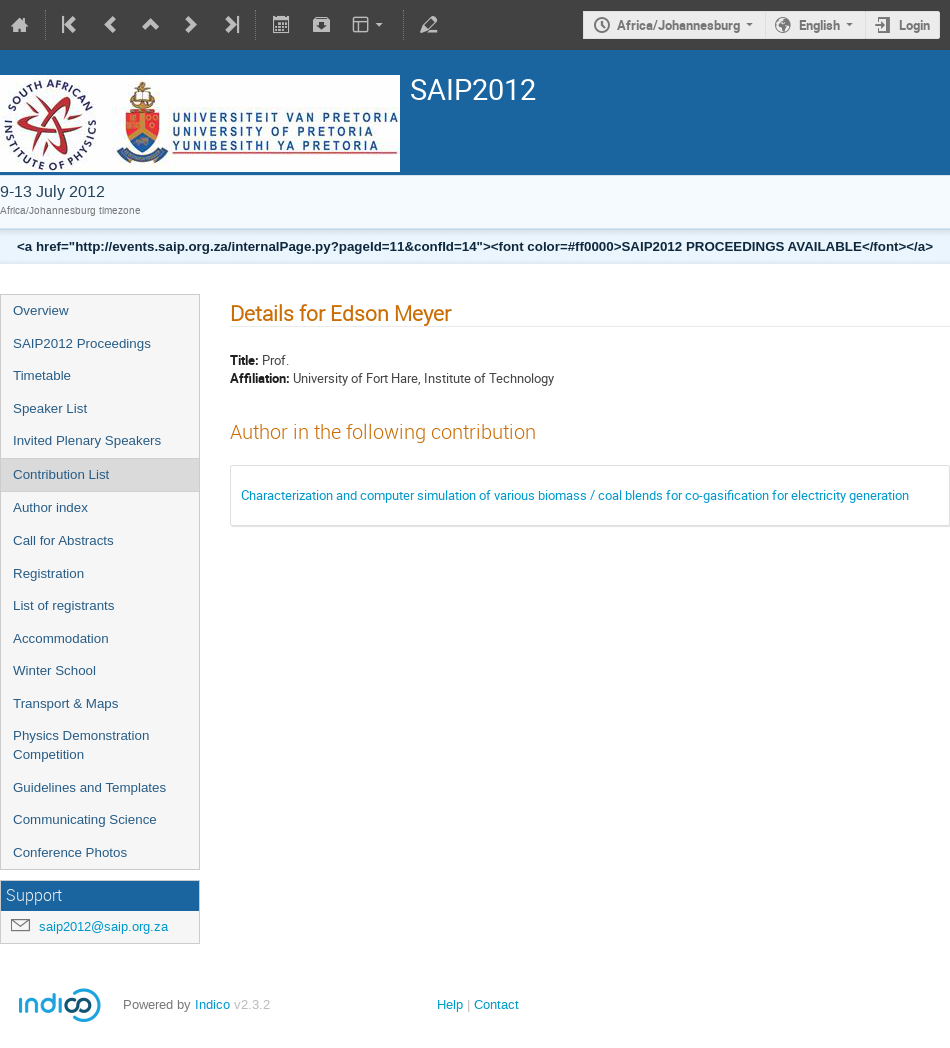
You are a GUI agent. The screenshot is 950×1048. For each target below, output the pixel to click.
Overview (41, 310)
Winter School (54, 670)
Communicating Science (85, 819)
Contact (496, 1004)
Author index (50, 507)
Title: (244, 360)
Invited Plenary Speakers (87, 440)
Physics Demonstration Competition (81, 745)
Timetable (42, 375)
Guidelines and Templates (89, 787)
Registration (48, 573)
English (819, 25)
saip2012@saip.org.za (103, 926)
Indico (212, 1004)
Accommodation (61, 638)
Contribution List (61, 474)
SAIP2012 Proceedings (82, 343)
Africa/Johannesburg (678, 25)
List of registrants (63, 605)
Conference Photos (70, 852)
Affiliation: (260, 378)
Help (450, 1004)
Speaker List (50, 408)
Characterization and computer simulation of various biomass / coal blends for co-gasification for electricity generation (575, 495)
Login (914, 25)
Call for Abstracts (63, 540)
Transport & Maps (65, 703)
